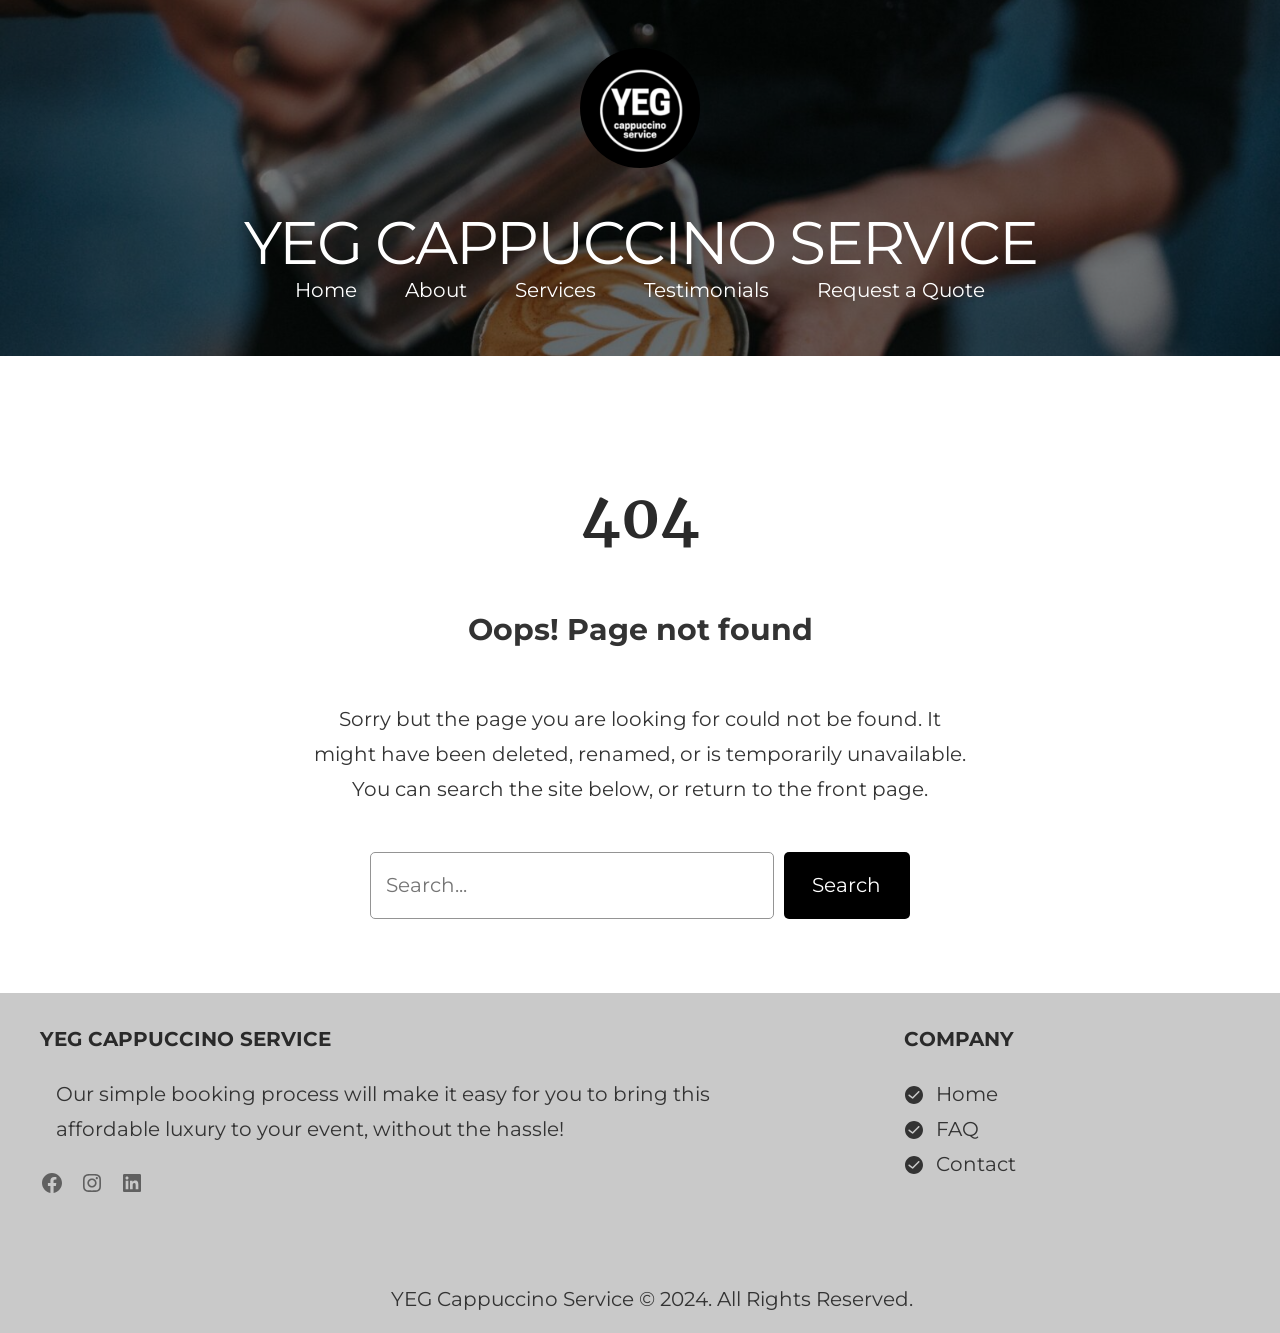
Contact (976, 1164)
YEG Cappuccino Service (640, 242)
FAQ (957, 1129)
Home (967, 1094)
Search (846, 885)
